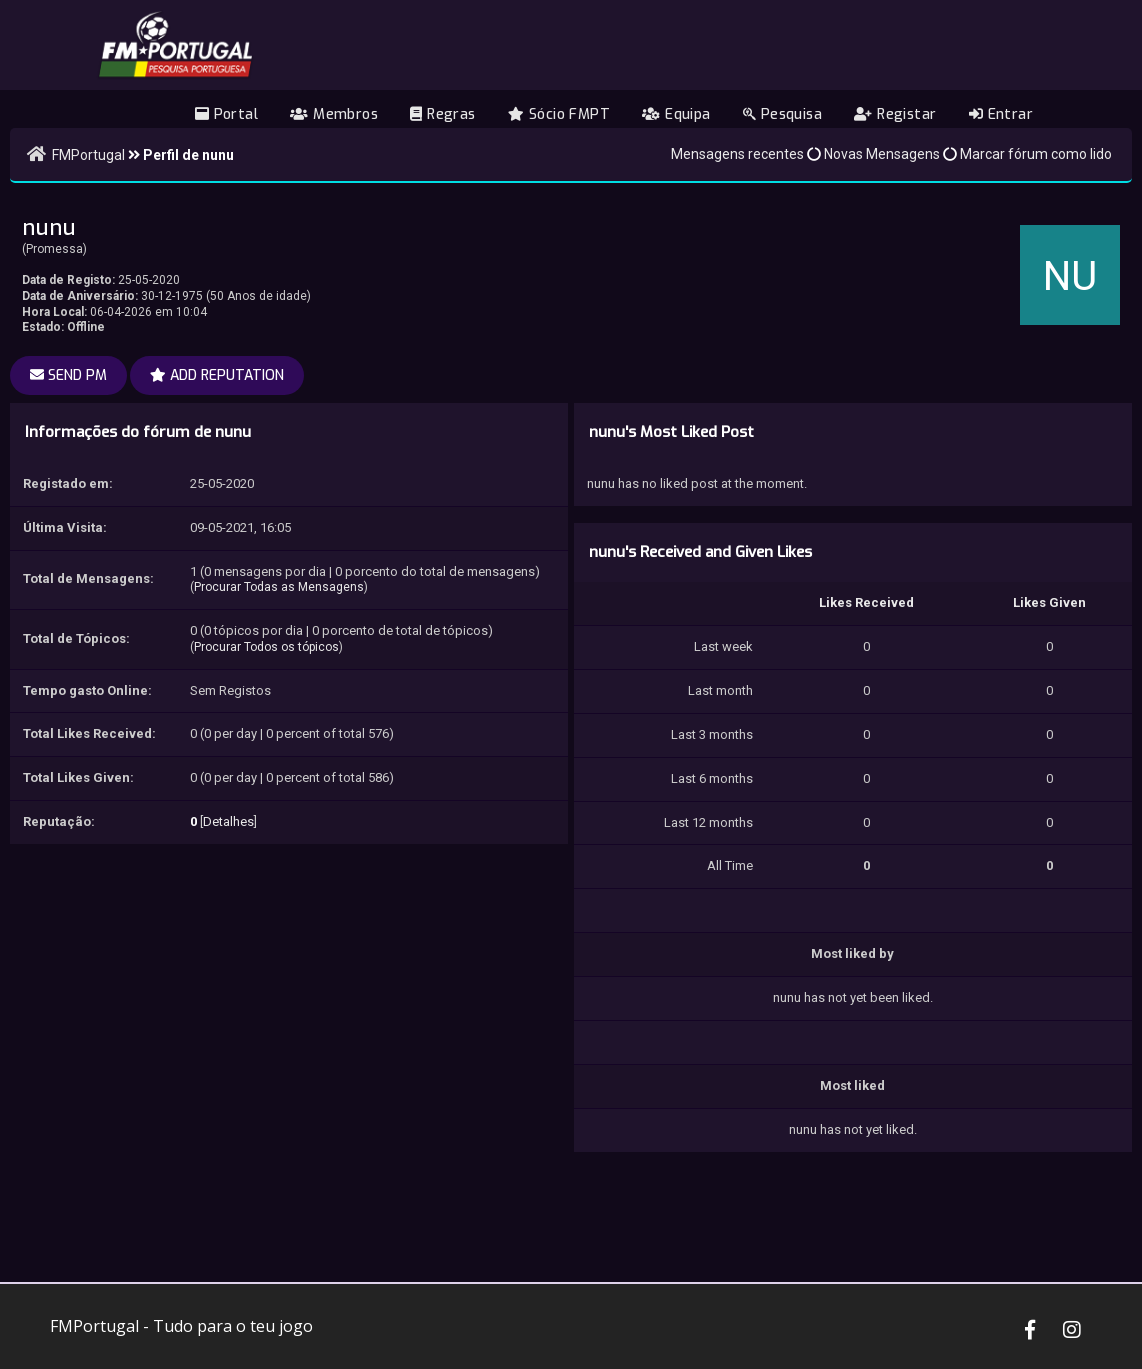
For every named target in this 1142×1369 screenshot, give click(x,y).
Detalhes (228, 821)
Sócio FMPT (559, 114)
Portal (226, 114)
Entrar (1001, 114)
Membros (334, 114)
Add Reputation (217, 375)
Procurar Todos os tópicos (266, 647)
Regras (442, 114)
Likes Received (866, 602)
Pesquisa (782, 114)
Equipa (676, 114)
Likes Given (1049, 602)
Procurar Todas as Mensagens (279, 587)
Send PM (68, 375)
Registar (895, 114)
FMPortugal (88, 155)
